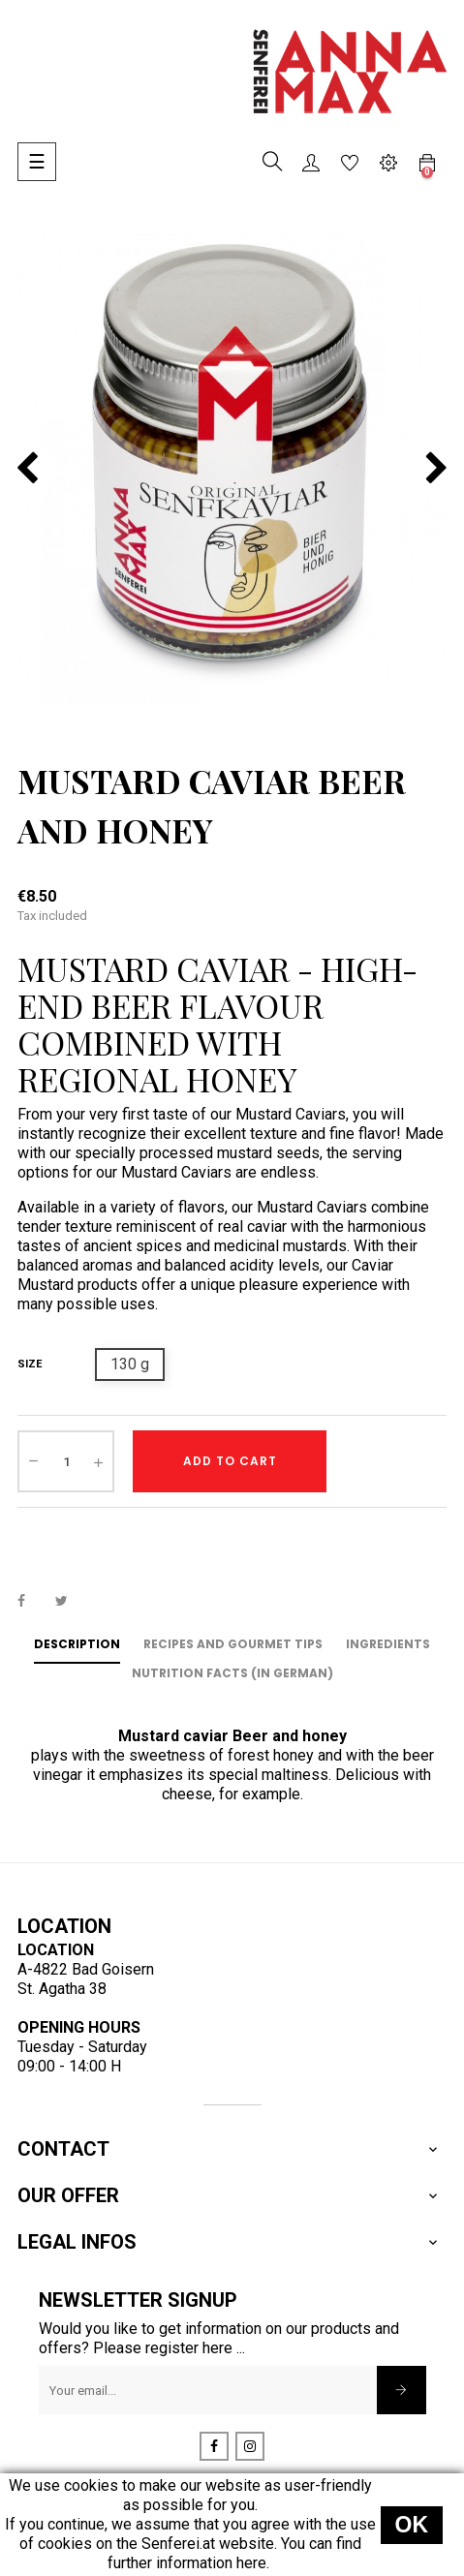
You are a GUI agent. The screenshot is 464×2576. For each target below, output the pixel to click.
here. (252, 2563)
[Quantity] (65, 1461)
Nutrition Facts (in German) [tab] (232, 1673)
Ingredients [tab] (388, 1644)
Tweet (69, 1600)
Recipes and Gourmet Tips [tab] (233, 1644)
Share (31, 1600)
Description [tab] (77, 1644)
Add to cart (230, 1461)
